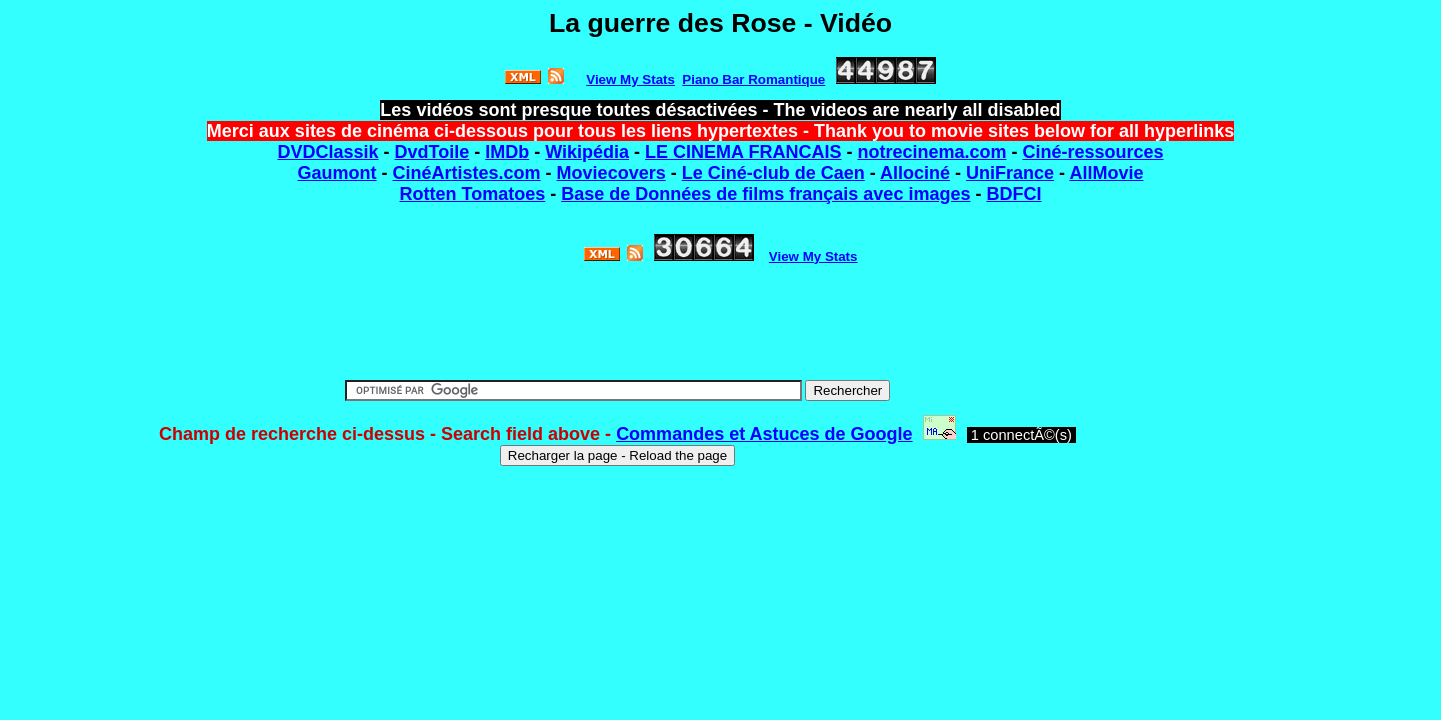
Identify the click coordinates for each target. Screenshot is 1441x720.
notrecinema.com (931, 152)
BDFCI (1013, 194)
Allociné (915, 173)
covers (637, 173)
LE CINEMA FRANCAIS (743, 152)
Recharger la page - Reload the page (617, 455)
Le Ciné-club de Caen (773, 173)
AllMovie (1106, 173)
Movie (582, 173)
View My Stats (813, 256)
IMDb (507, 152)
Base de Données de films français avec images (765, 194)
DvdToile (432, 152)
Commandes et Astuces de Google (764, 434)
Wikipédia (587, 152)
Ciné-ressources (1092, 152)
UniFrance (1010, 173)
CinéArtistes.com (467, 173)
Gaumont (337, 173)
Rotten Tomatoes (473, 194)
